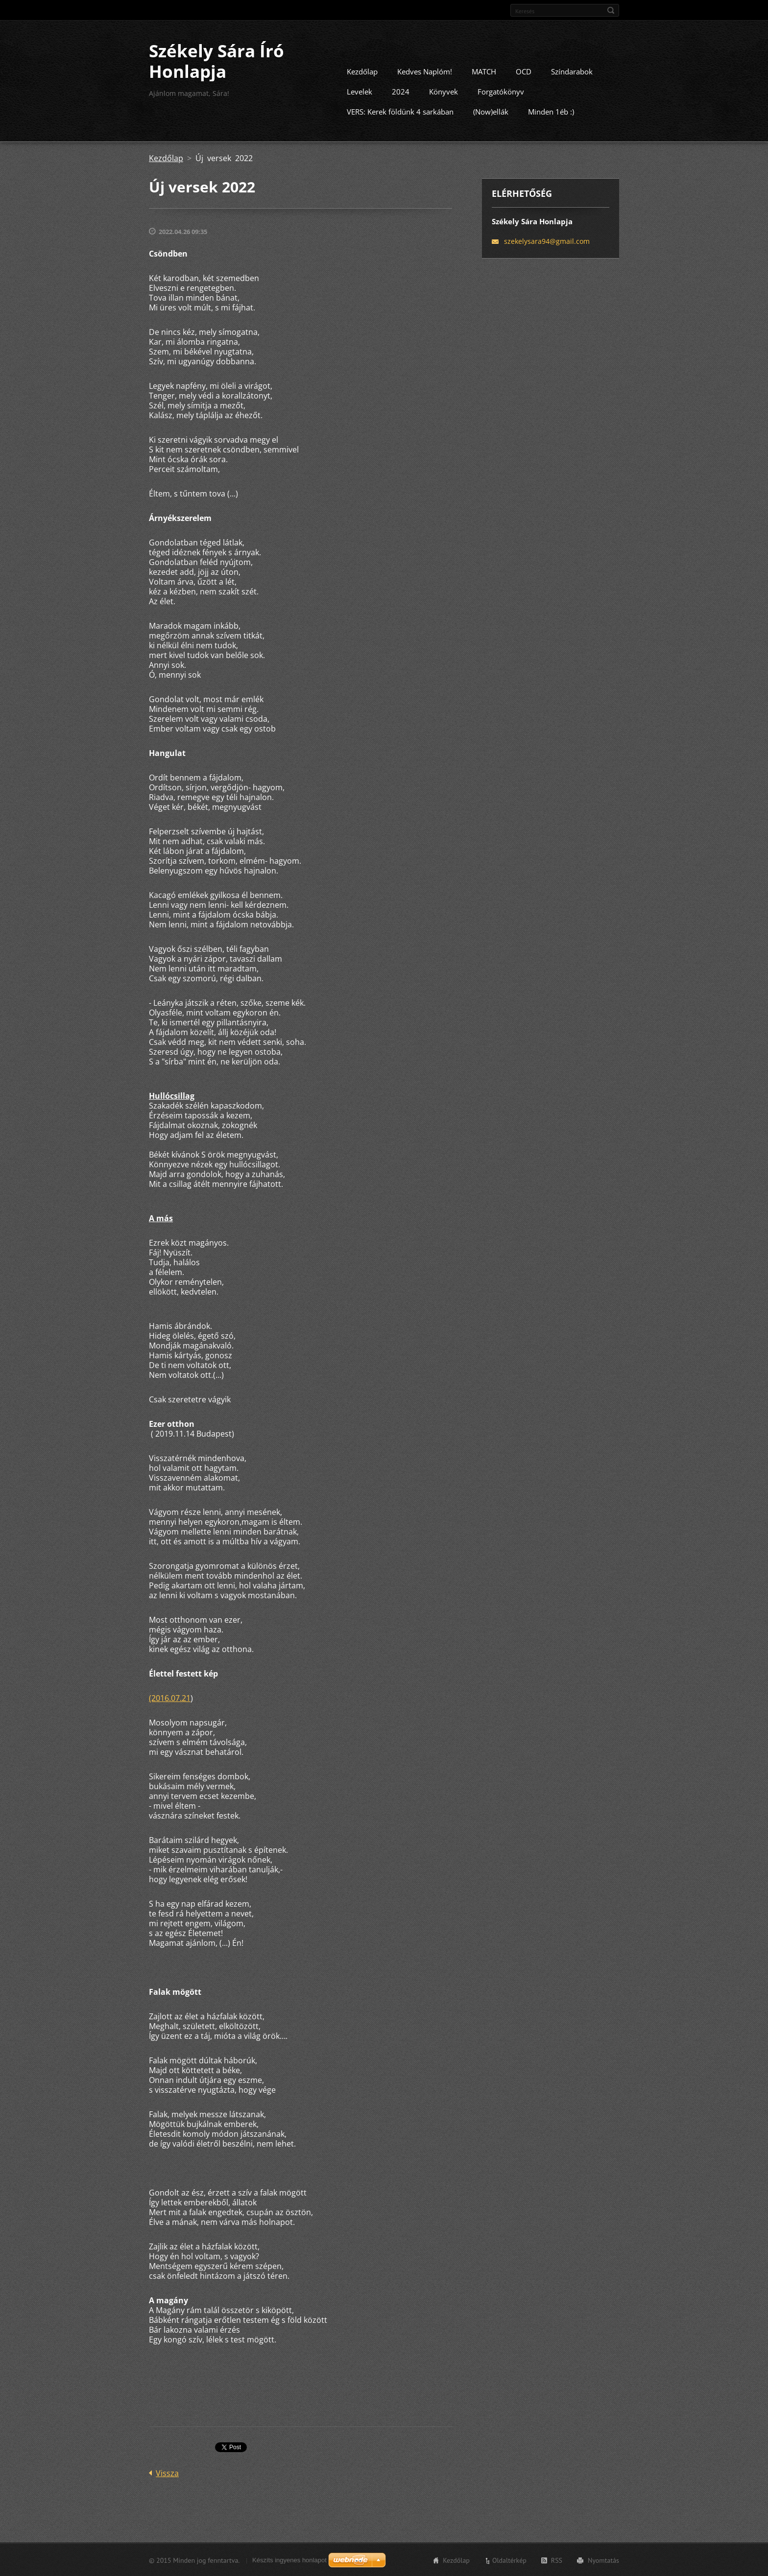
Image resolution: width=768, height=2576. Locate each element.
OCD (523, 71)
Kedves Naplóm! (424, 71)
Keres (610, 10)
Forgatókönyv (501, 91)
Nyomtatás (603, 2559)
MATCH (484, 71)
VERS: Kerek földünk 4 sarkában (400, 111)
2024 (400, 91)
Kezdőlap (362, 71)
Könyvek (443, 91)
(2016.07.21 (170, 1697)
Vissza (167, 2472)
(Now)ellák (490, 111)
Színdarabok (572, 71)
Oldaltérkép (509, 2559)
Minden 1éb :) (551, 111)
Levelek (359, 91)
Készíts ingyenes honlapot (289, 2559)
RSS (556, 2559)
